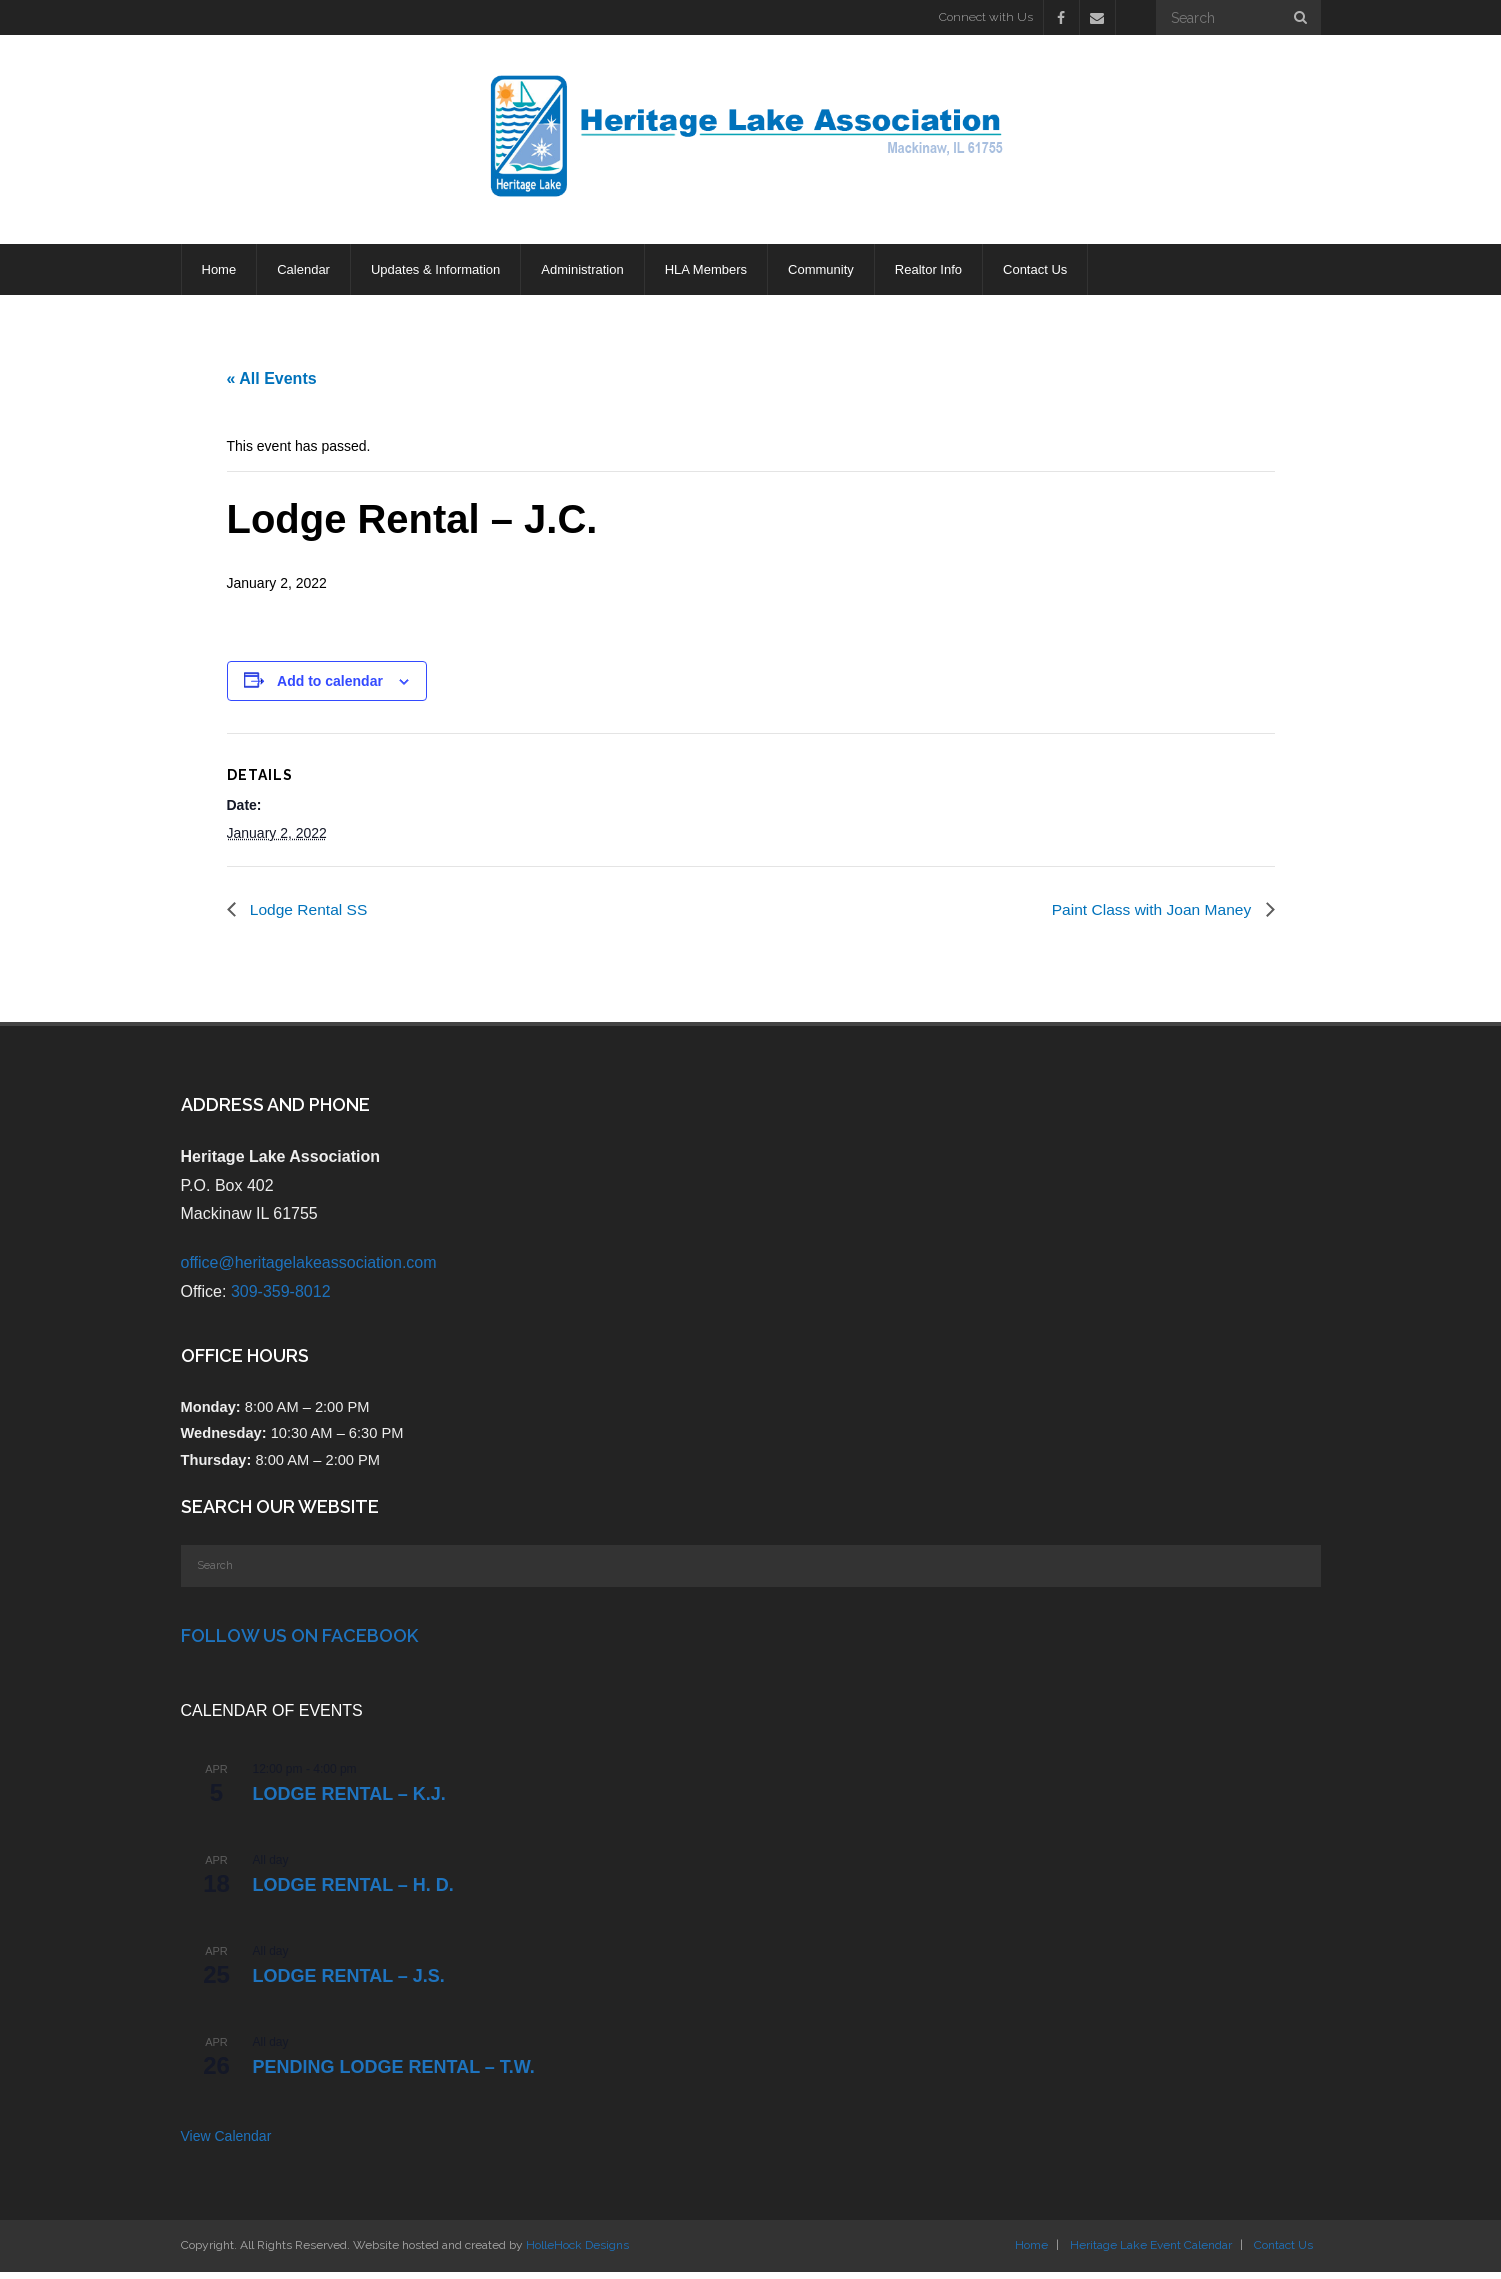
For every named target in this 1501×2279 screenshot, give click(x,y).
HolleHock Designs (577, 2252)
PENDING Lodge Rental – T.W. (394, 2074)
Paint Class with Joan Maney (1151, 915)
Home (1031, 2252)
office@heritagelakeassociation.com (309, 1269)
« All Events (272, 382)
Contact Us (1283, 2252)
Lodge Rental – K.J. (349, 1801)
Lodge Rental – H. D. (353, 1892)
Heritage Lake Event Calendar (1151, 2252)
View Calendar (226, 2143)
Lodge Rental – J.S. (349, 1983)
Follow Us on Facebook (299, 1642)
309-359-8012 (281, 1298)
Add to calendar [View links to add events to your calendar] (330, 687)
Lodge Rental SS (308, 915)
